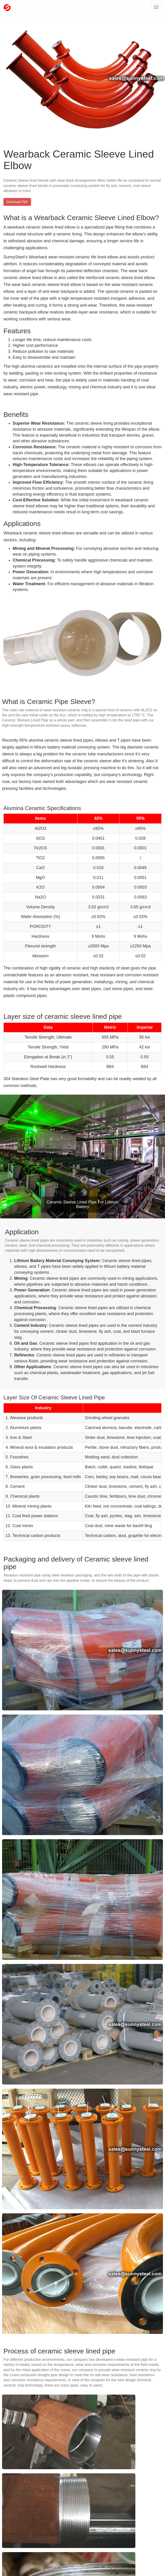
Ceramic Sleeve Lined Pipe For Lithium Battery (82, 1204)
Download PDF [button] (17, 202)
